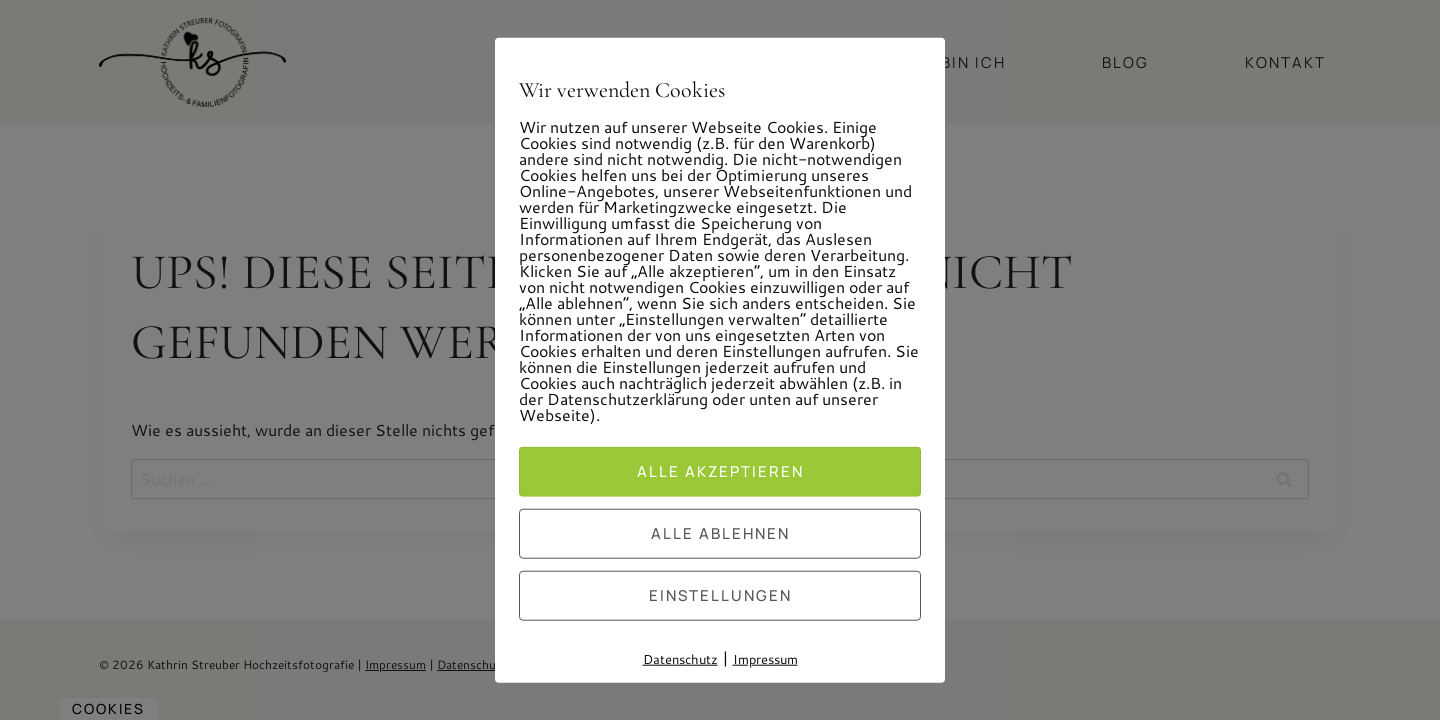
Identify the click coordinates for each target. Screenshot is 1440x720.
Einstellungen (720, 595)
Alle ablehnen (720, 533)
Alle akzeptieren (720, 471)
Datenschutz (680, 659)
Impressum (765, 659)
